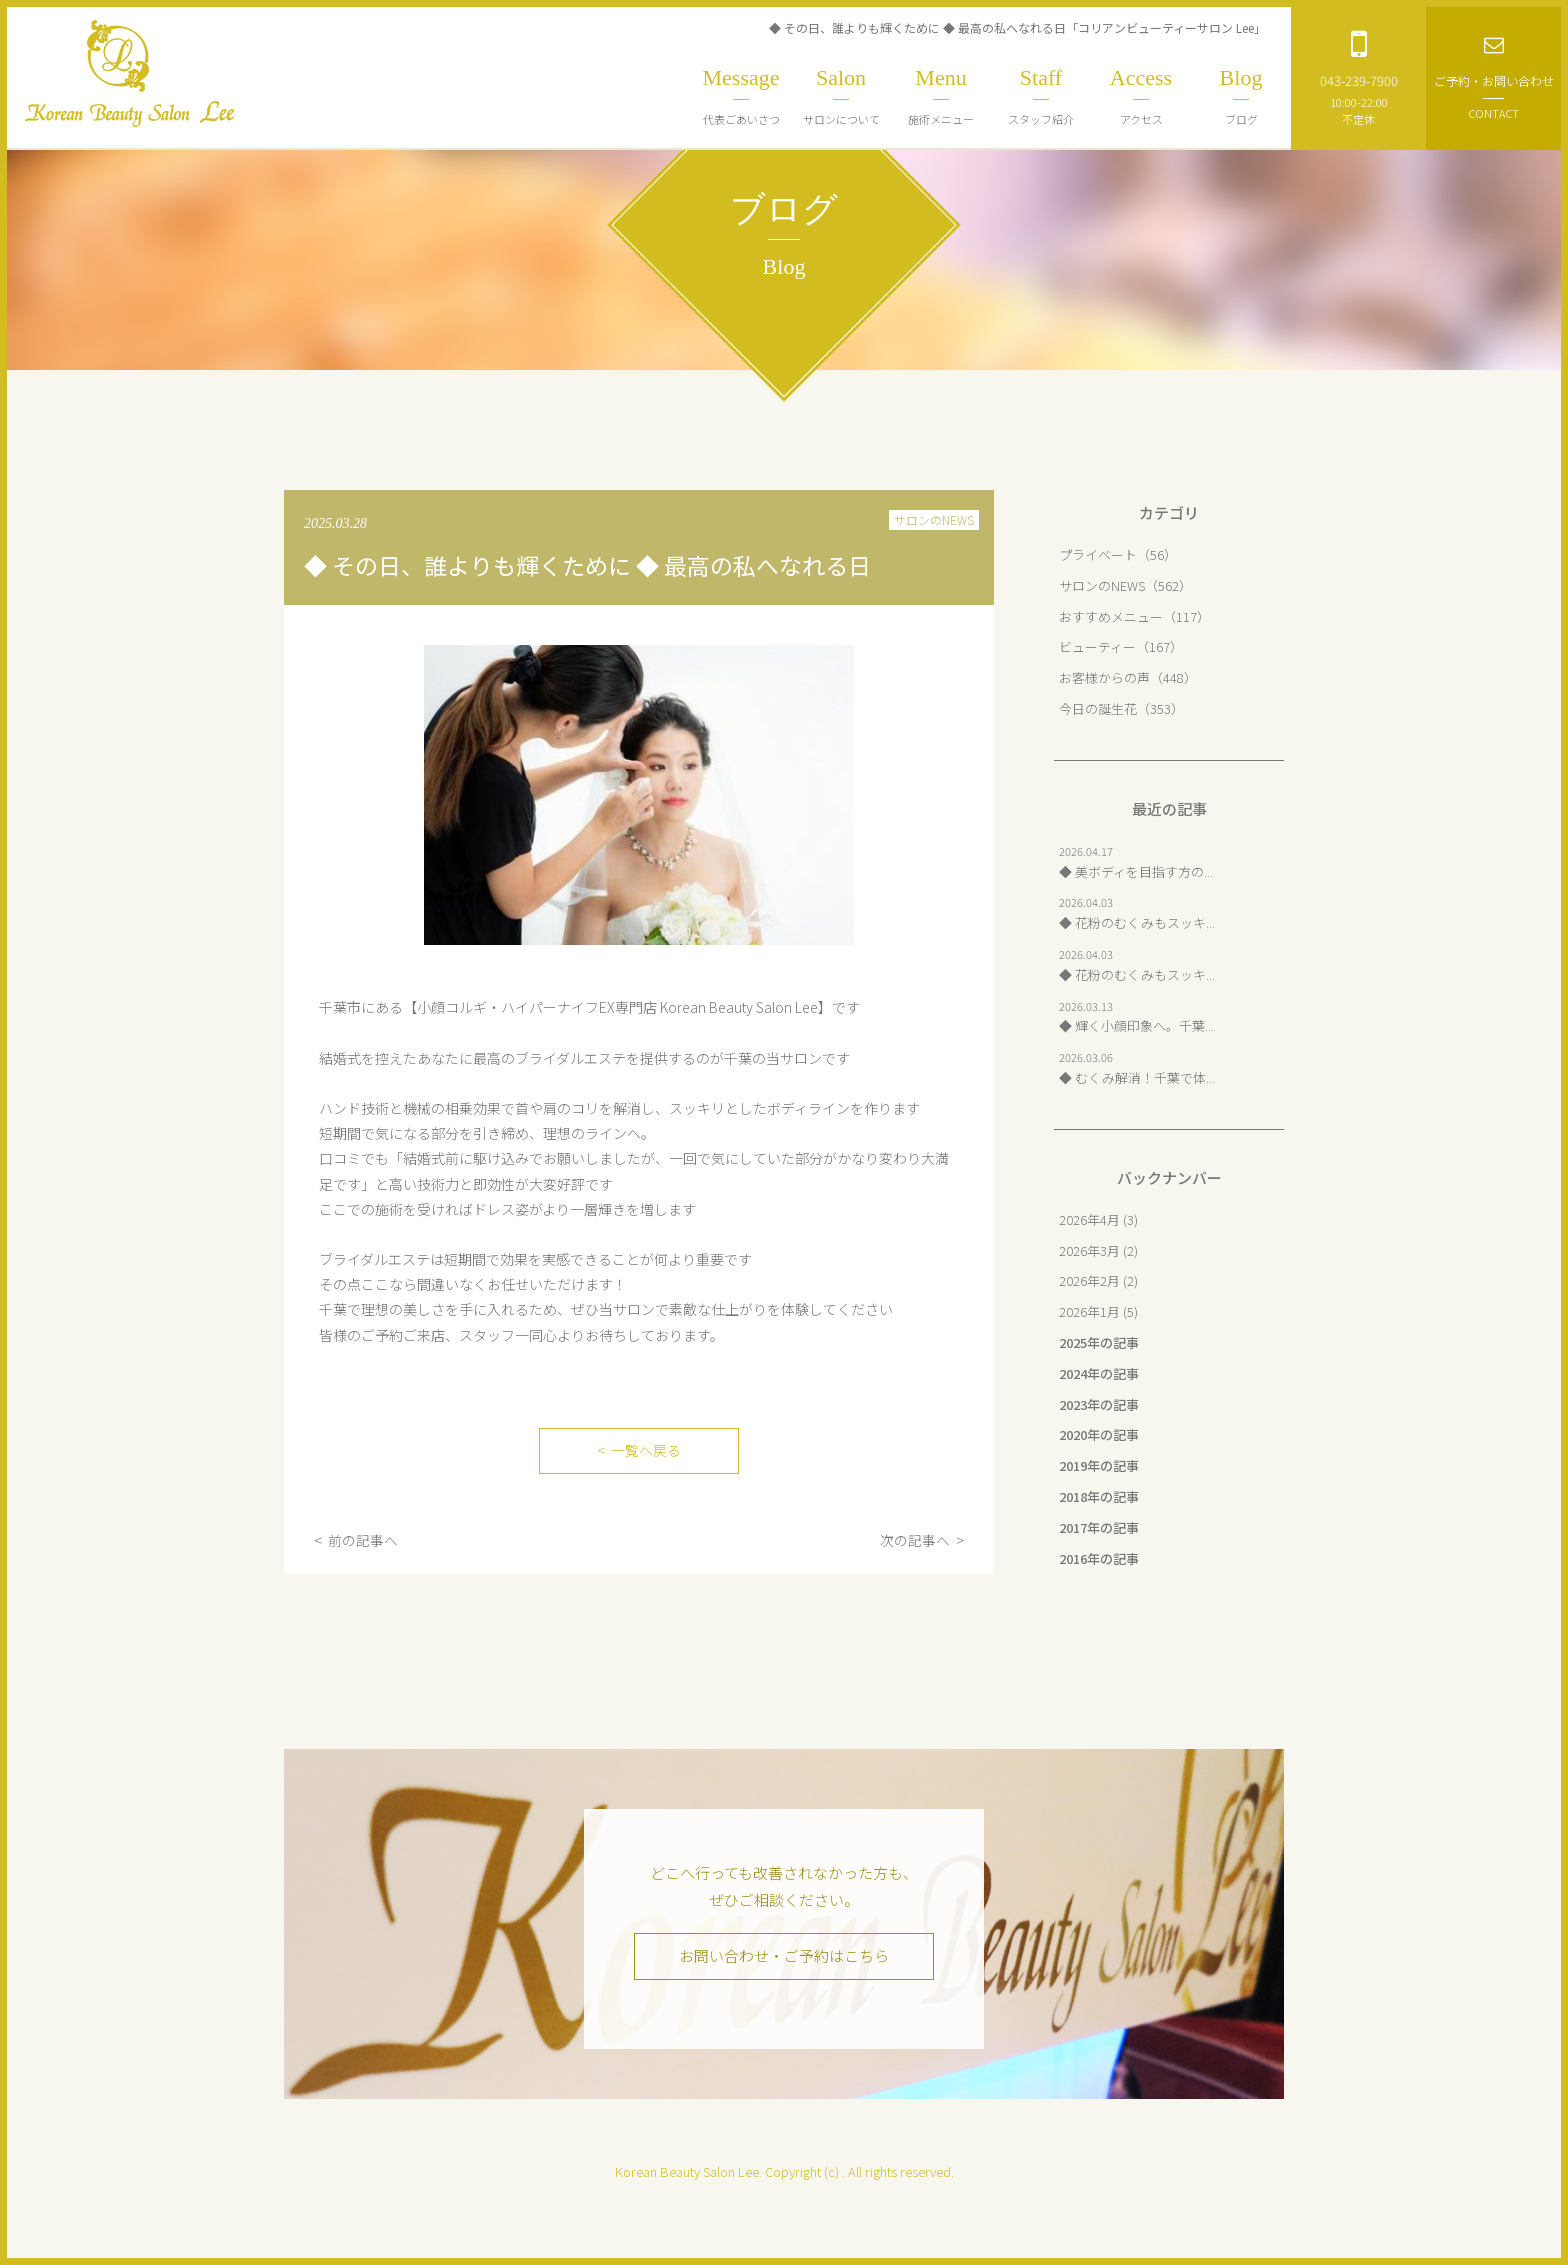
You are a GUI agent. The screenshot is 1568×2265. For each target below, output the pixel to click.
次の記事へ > (922, 1540)
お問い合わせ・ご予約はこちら (784, 1956)
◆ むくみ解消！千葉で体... (1137, 1077)
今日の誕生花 (1098, 708)
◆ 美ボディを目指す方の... (1136, 871)
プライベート (1098, 554)
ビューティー (1097, 646)
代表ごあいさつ (741, 96)
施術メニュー (941, 96)
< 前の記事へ (356, 1540)
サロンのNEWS (934, 519)
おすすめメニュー (1111, 616)
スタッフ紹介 (1041, 96)
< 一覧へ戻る (639, 1451)
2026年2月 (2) (1098, 1280)
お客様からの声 (1104, 677)
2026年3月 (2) (1098, 1250)
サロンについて (841, 96)
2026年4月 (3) (1098, 1219)
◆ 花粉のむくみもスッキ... (1137, 922)
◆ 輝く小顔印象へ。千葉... (1136, 1025)
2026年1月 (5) (1098, 1311)
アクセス (1141, 96)
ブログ (1241, 96)
